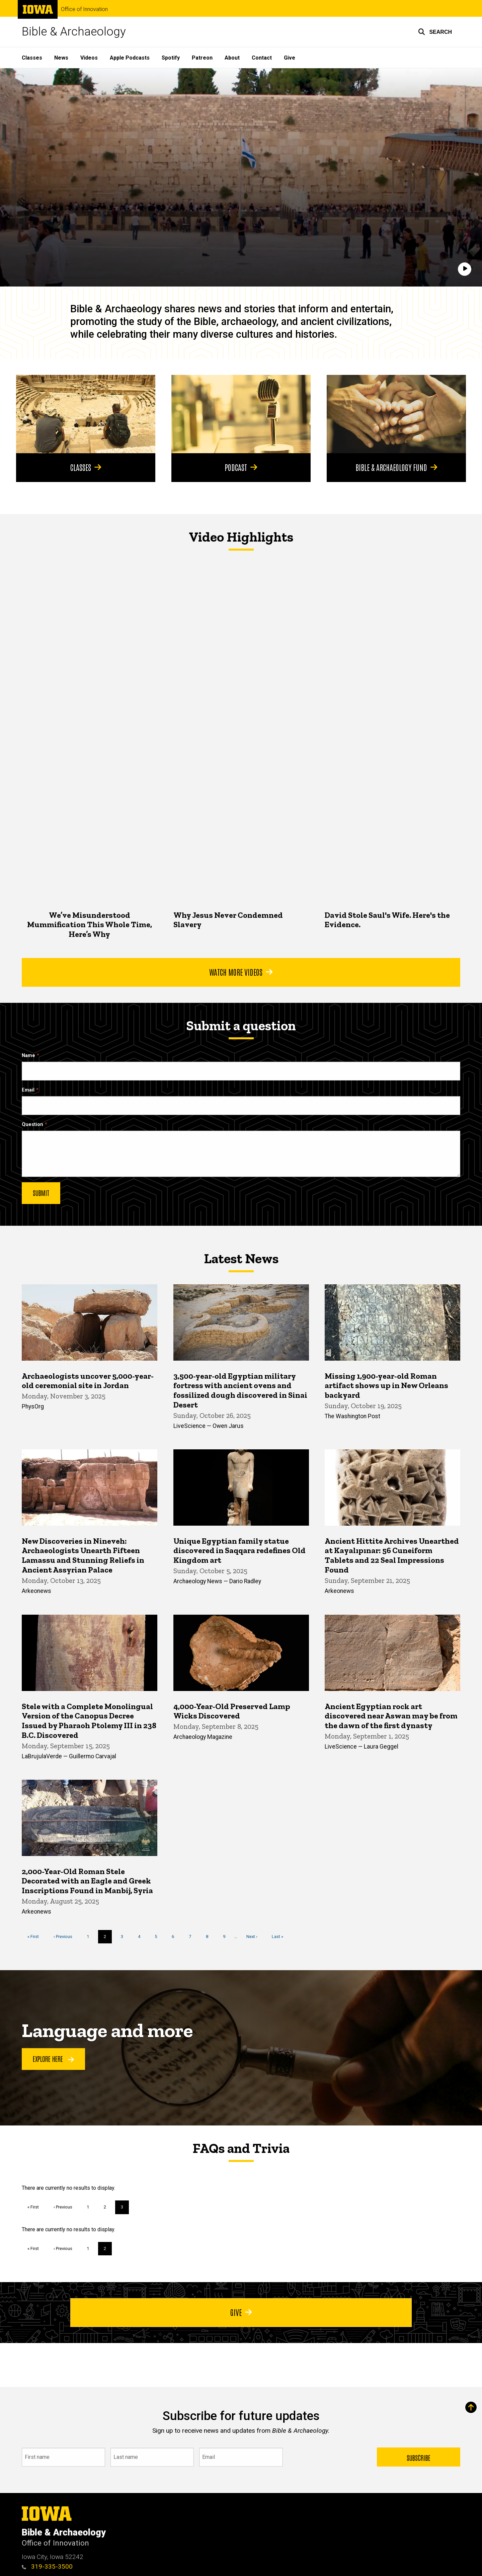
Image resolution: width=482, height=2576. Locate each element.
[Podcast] (241, 414)
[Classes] (85, 414)
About (232, 58)
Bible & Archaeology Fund (396, 467)
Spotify (171, 58)
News (61, 58)
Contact (262, 58)
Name (28, 1055)
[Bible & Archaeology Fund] (396, 414)
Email (28, 1090)
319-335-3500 (47, 2566)
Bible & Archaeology (74, 31)
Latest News (241, 1259)
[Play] (464, 269)
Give (289, 58)
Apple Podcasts (130, 58)
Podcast (241, 467)
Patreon (202, 58)
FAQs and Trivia (241, 2148)
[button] (435, 32)
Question (32, 1124)
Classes (32, 58)
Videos (89, 58)
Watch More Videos (240, 972)
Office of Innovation (84, 9)
